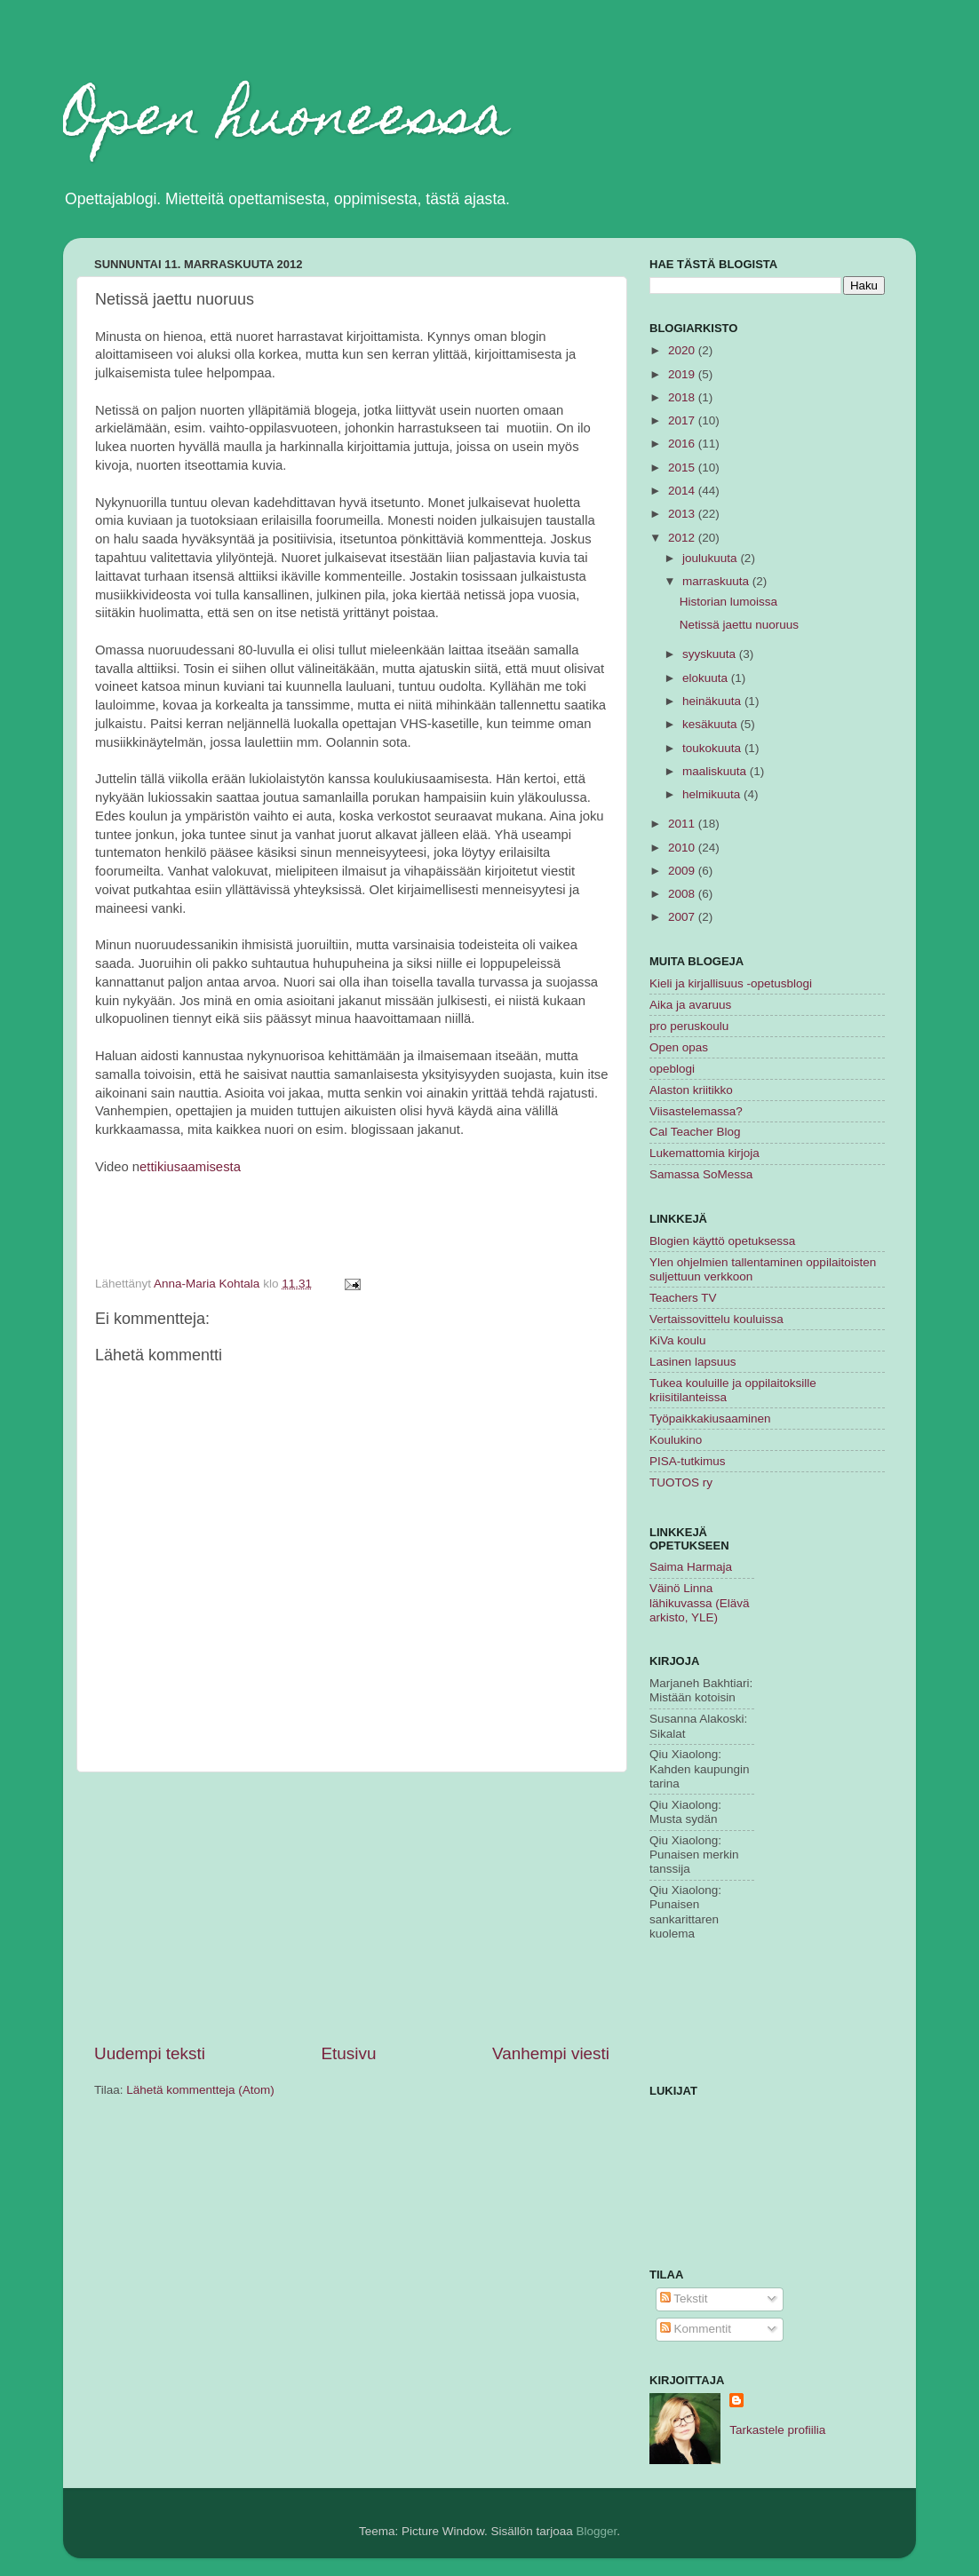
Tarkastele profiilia (777, 2430)
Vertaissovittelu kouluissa (716, 1319)
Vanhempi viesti (550, 2053)
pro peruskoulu (688, 1026)
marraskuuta (717, 581)
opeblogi (672, 1068)
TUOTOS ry (680, 1482)
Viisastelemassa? (696, 1111)
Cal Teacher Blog (695, 1131)
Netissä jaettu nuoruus (739, 624)
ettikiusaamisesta (190, 1167)
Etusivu (349, 2053)
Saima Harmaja (690, 1566)
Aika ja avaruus (690, 1004)
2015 (683, 467)
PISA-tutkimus (687, 1461)
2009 (683, 870)
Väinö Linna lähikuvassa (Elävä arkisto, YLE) (699, 1602)
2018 (683, 397)
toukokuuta (713, 748)
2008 (683, 893)
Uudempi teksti (149, 2053)
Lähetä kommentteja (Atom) (200, 2089)
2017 (683, 420)
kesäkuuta (711, 724)
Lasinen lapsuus (692, 1361)
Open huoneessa (286, 121)
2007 (683, 916)
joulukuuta (711, 558)
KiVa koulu (677, 1340)
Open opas (678, 1047)
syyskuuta (710, 654)
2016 (683, 443)
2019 (683, 374)
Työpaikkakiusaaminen (710, 1418)
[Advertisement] (352, 1907)
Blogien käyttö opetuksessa (722, 1241)
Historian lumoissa (728, 601)
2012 (683, 537)
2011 (683, 823)
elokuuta (706, 678)
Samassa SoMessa (700, 1174)
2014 (683, 490)
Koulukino (675, 1440)
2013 (683, 513)
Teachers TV (683, 1297)
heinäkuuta (713, 701)
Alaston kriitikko (691, 1090)
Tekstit (684, 2298)
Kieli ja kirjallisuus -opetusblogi (730, 983)
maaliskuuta (716, 771)
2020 (683, 350)
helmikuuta (713, 794)
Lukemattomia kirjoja (704, 1153)
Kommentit (695, 2328)
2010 (683, 847)
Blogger (597, 2531)
